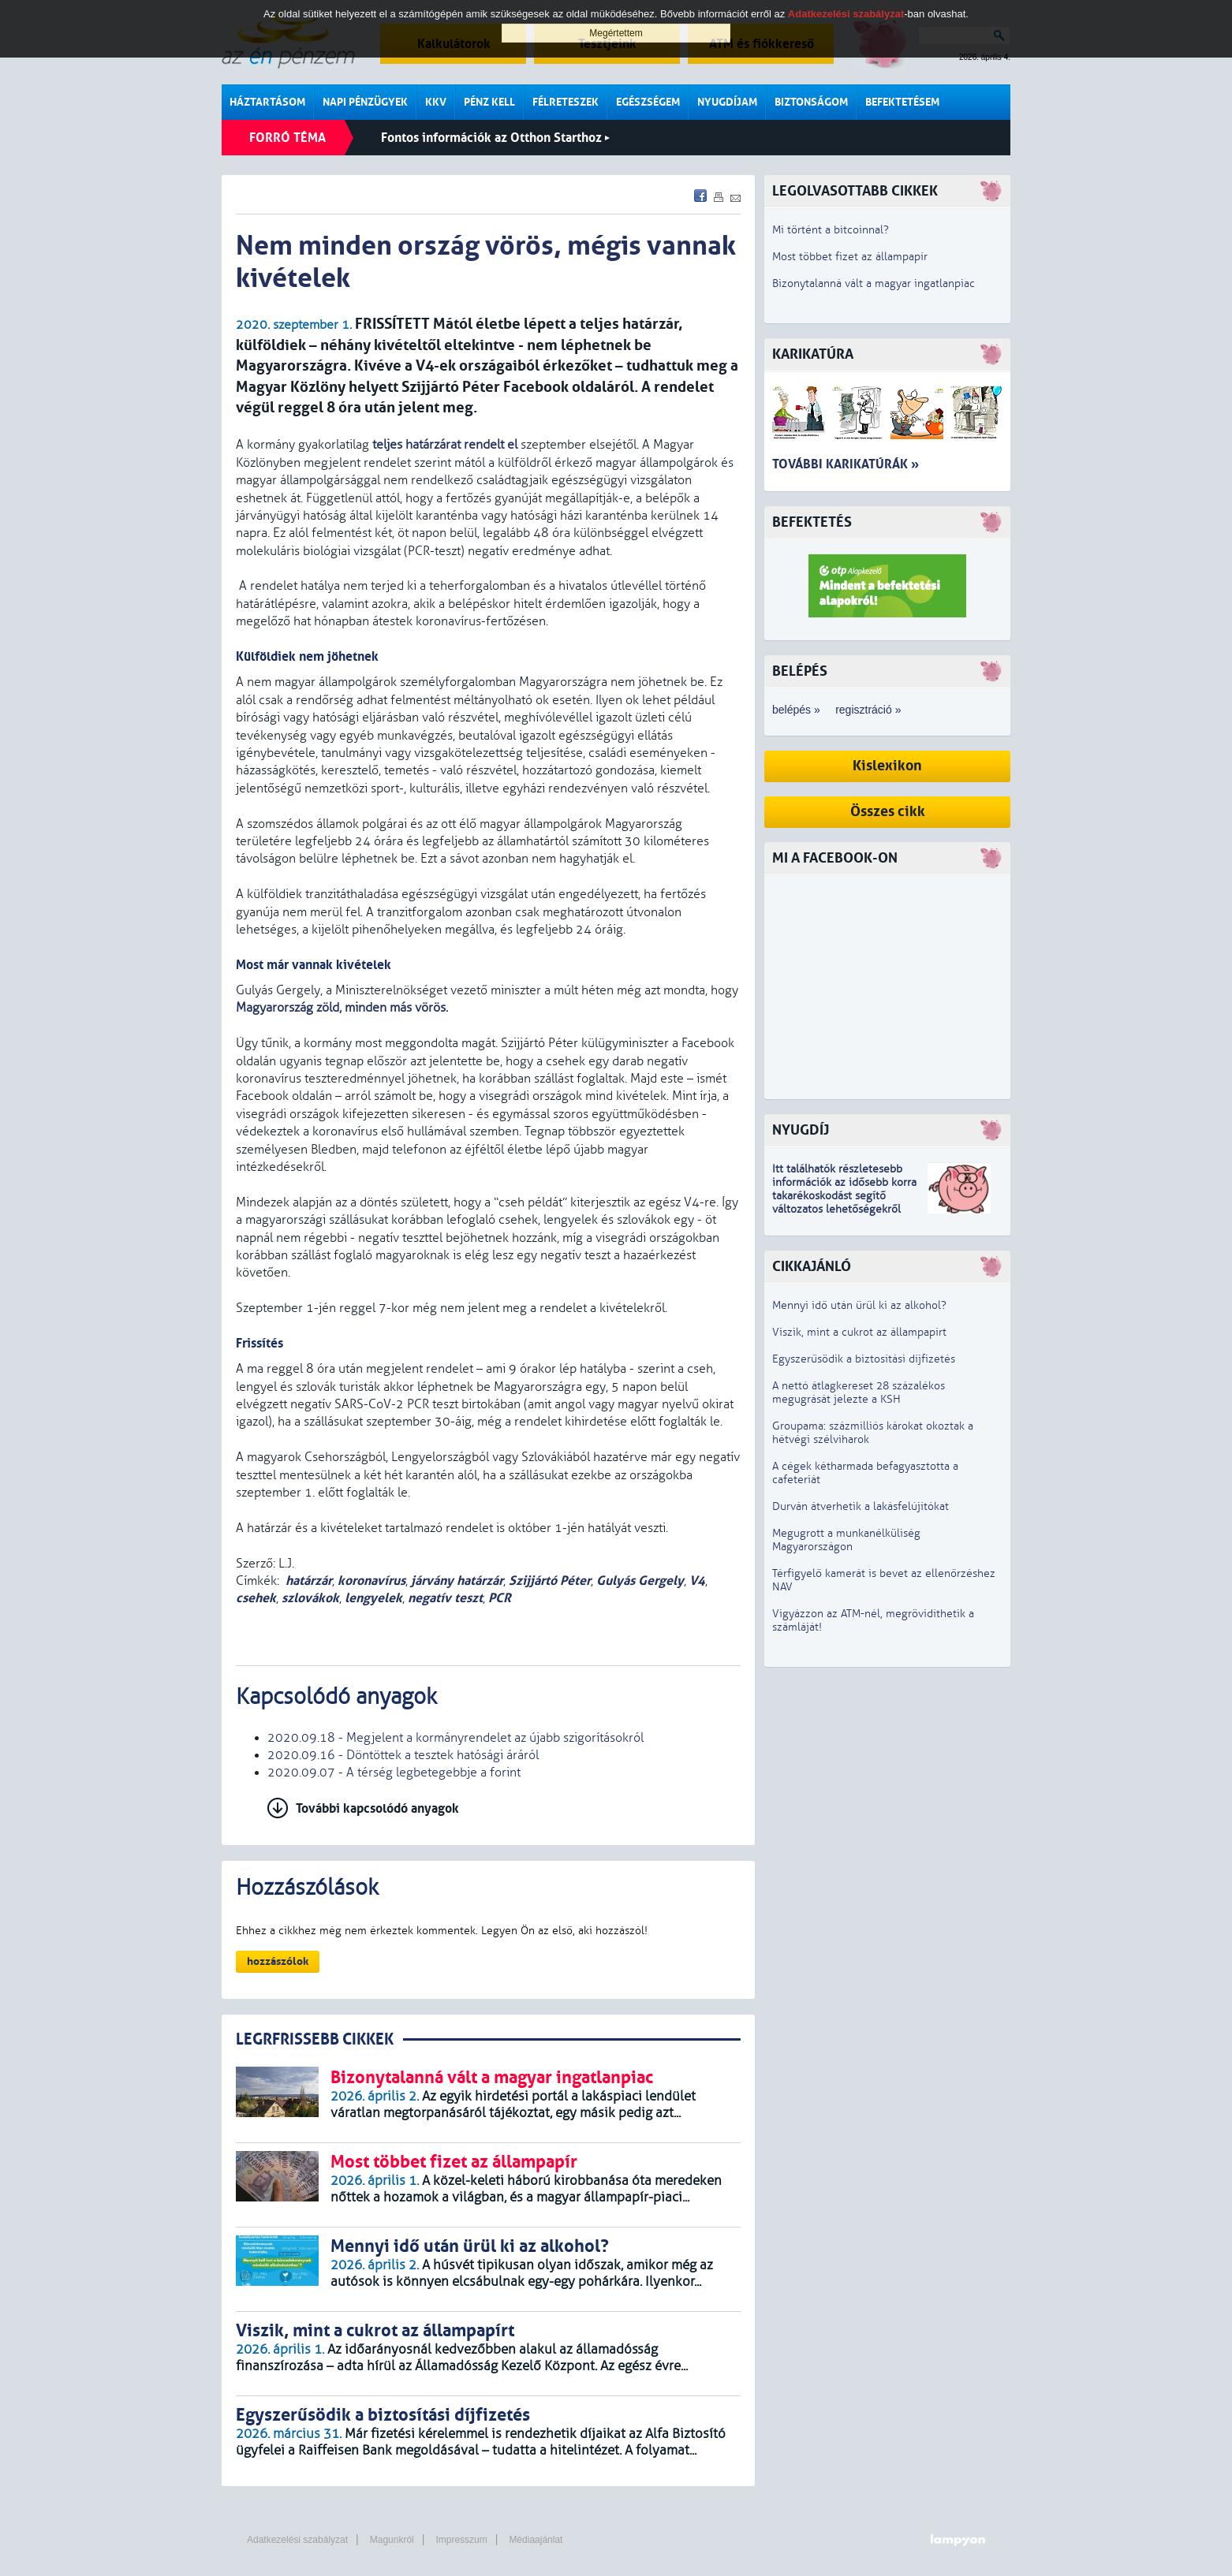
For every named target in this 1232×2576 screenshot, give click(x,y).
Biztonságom (811, 102)
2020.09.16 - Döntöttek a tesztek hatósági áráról (403, 1755)
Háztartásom (267, 102)
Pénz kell (489, 102)
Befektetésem (902, 102)
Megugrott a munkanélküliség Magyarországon (846, 1540)
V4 (697, 1580)
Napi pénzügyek (365, 102)
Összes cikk (887, 811)
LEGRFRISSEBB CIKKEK (315, 2039)
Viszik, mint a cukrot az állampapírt (859, 1332)
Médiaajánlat (535, 2539)
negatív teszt (445, 1597)
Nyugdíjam (727, 102)
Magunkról (392, 2539)
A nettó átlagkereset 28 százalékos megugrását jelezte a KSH (858, 1392)
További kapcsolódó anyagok (377, 1808)
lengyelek (373, 1597)
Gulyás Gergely (640, 1580)
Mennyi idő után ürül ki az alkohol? (859, 1305)
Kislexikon (887, 766)
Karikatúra (812, 354)
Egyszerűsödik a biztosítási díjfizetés (863, 1359)
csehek (256, 1597)
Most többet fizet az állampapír (850, 256)
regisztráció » (868, 709)
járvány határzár (457, 1580)
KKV (435, 102)
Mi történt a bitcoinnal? (830, 230)
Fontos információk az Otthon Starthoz (495, 137)
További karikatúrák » (845, 464)
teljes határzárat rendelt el (444, 445)
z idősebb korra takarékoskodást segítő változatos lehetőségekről (844, 1196)
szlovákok (310, 1597)
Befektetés (812, 522)
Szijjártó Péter (550, 1580)
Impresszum (461, 2539)
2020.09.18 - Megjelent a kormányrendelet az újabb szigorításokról (455, 1738)
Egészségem (648, 102)
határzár (309, 1580)
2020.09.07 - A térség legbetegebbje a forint (394, 1772)
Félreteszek (565, 102)
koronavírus (371, 1580)
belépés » (796, 709)
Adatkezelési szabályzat (297, 2539)
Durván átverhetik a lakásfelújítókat (860, 1506)
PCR (499, 1597)
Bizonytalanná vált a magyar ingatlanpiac (873, 283)
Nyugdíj (800, 1130)
